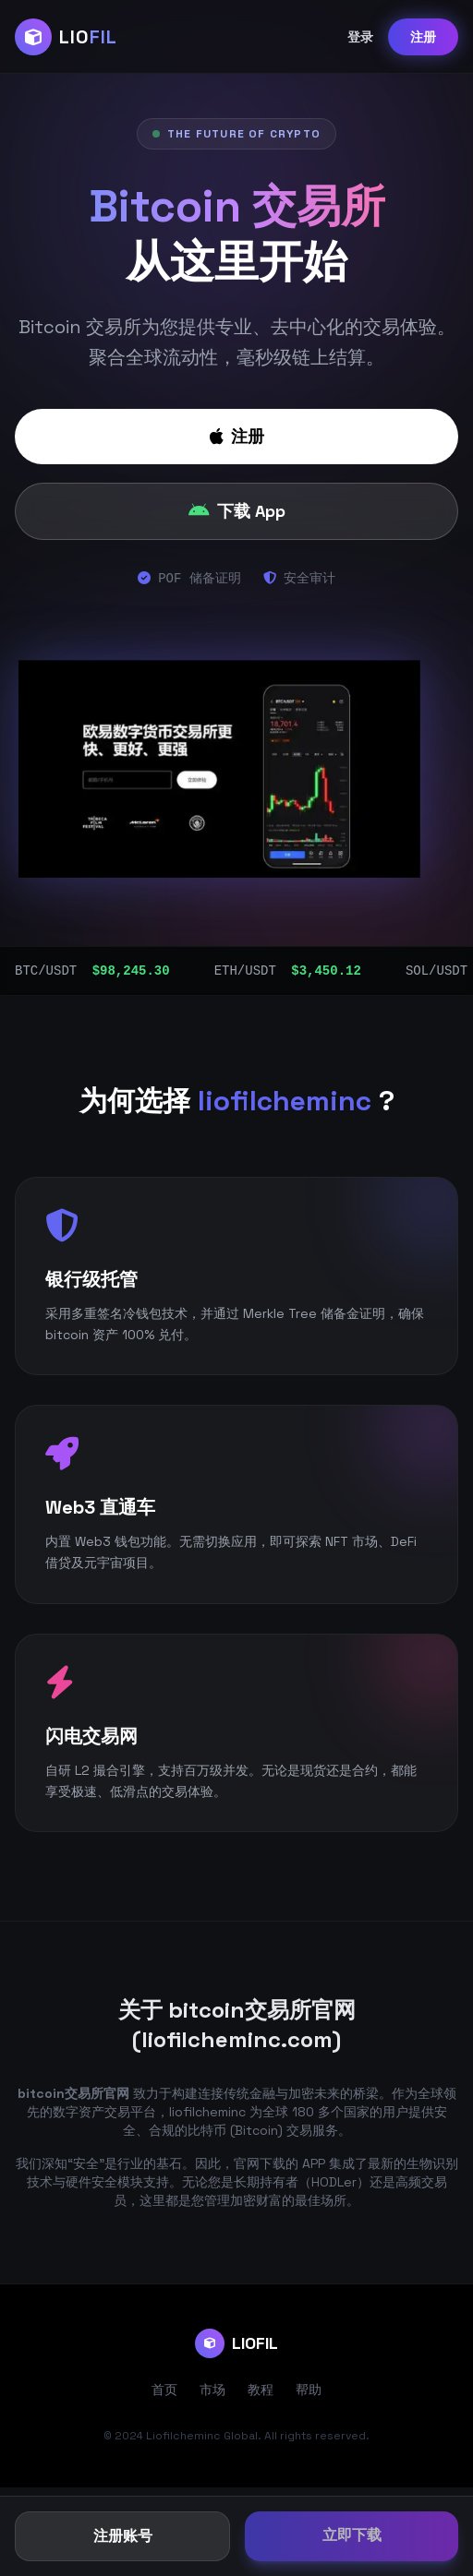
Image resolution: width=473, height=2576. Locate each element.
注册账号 (122, 2536)
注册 (423, 37)
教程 (260, 2389)
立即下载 (352, 2535)
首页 (164, 2389)
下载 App (236, 511)
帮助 (308, 2389)
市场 (212, 2389)
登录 (360, 37)
